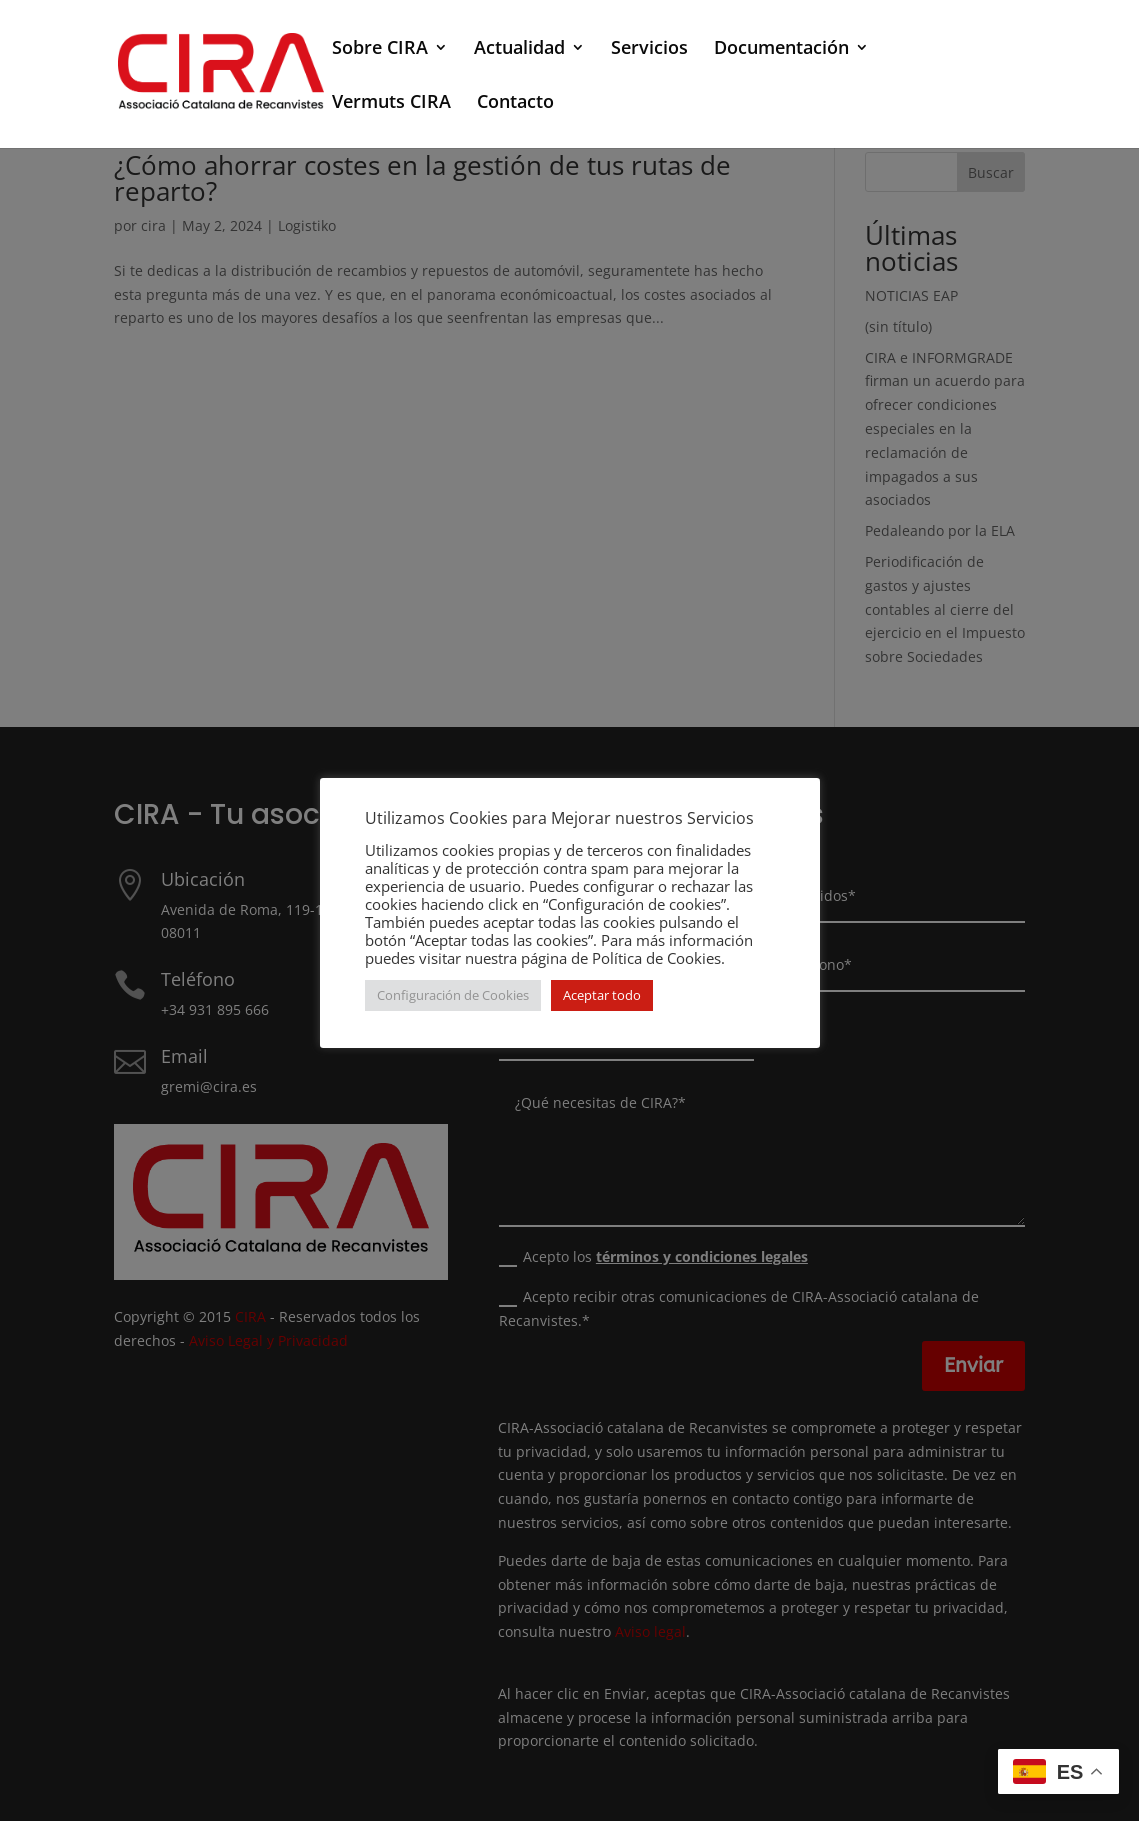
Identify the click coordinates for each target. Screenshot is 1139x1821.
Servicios (649, 49)
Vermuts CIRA (391, 103)
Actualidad (519, 49)
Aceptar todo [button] (602, 995)
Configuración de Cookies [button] (453, 995)
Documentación (781, 49)
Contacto (515, 103)
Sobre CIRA (380, 49)
